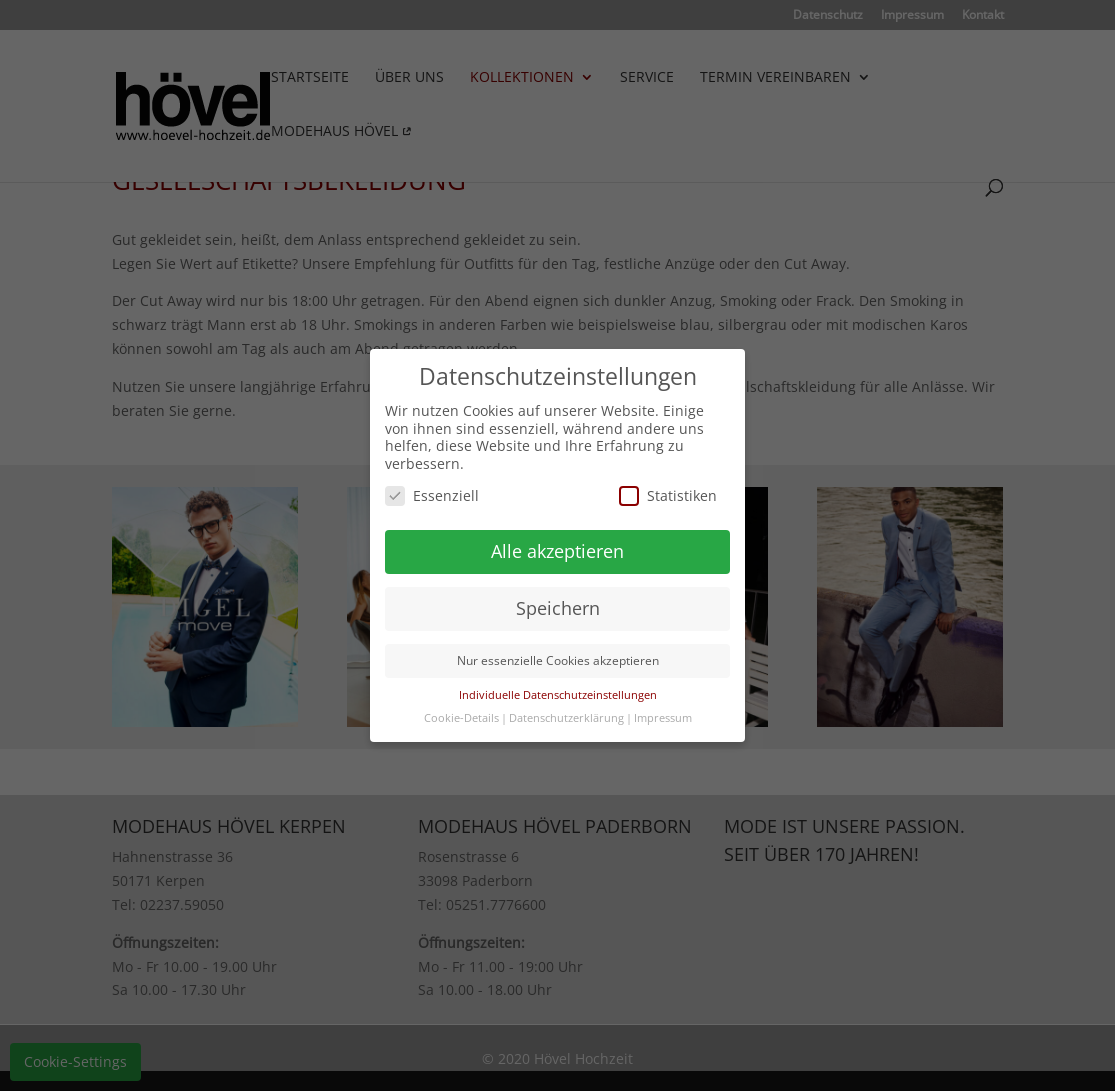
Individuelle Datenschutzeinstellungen (558, 695)
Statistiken (668, 495)
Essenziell (432, 495)
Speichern (558, 608)
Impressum (663, 718)
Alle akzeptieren (557, 551)
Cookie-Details (461, 718)
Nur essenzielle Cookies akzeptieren (558, 660)
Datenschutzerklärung (566, 718)
